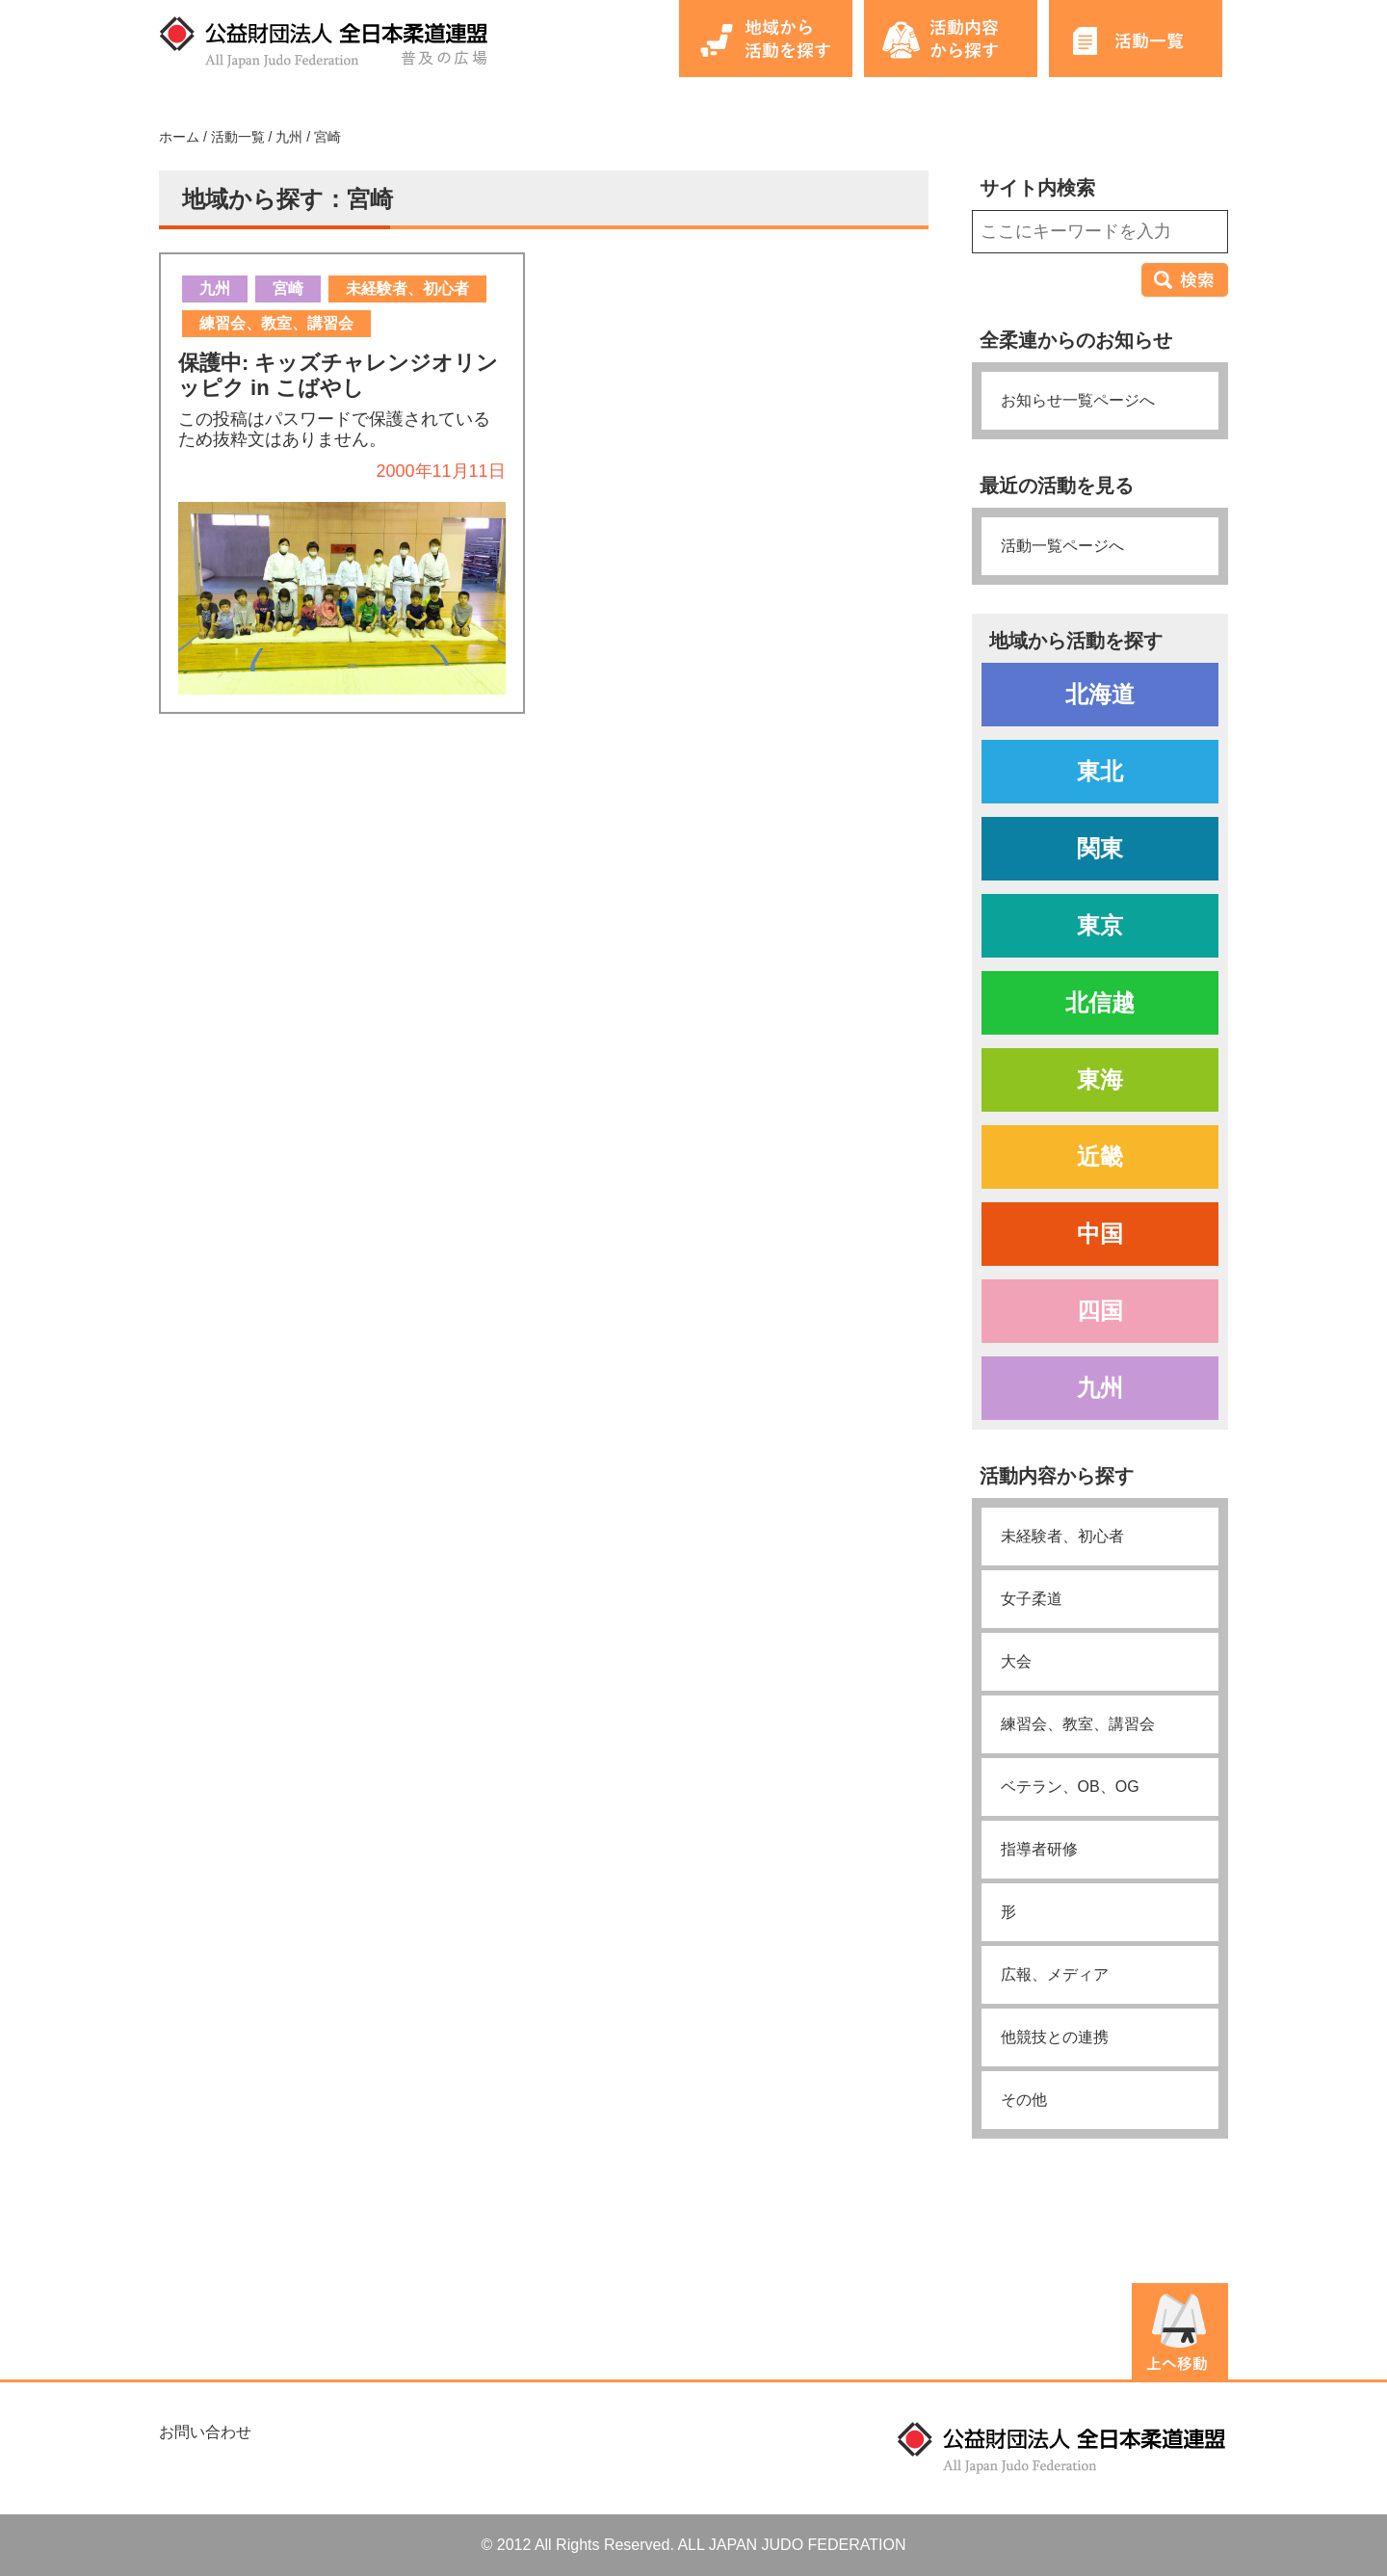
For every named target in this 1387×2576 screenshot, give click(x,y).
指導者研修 (1039, 1849)
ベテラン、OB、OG (1070, 1786)
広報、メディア (1055, 1974)
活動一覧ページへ (1062, 546)
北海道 (1100, 694)
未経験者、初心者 (1062, 1536)
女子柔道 (1031, 1598)
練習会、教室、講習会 (1078, 1724)
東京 (1100, 925)
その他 (1024, 2099)
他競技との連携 (1055, 2037)
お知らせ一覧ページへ (1078, 400)
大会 (1016, 1661)
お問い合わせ (205, 2432)
